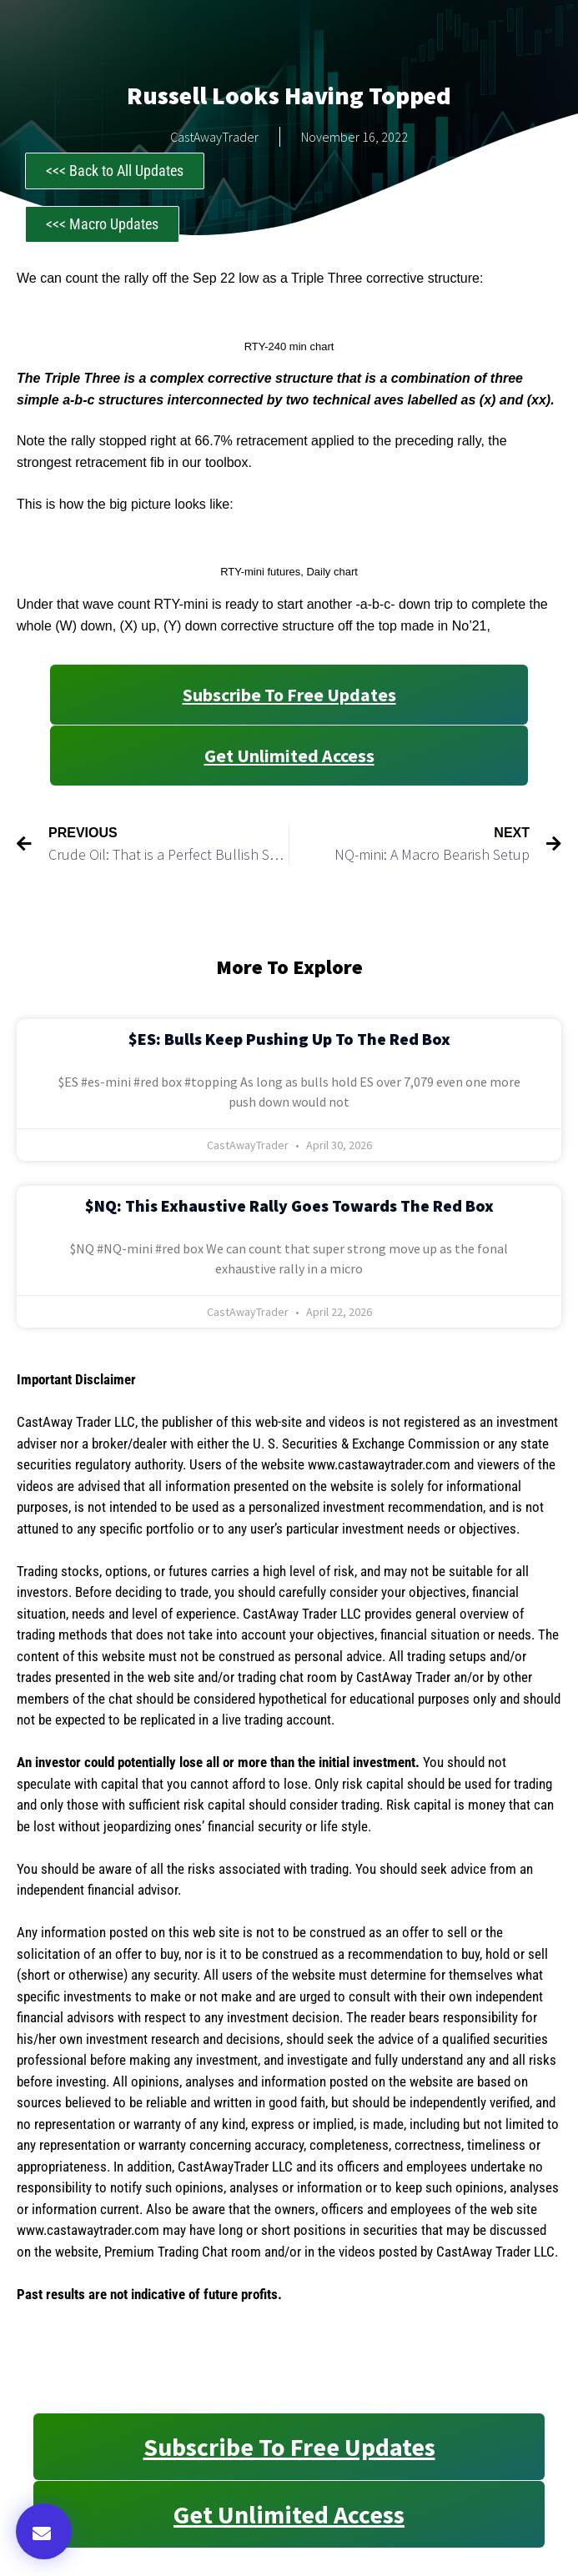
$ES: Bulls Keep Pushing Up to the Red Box (289, 1038)
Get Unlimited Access (289, 755)
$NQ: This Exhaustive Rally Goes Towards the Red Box (289, 1205)
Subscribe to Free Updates (289, 694)
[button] (44, 2531)
